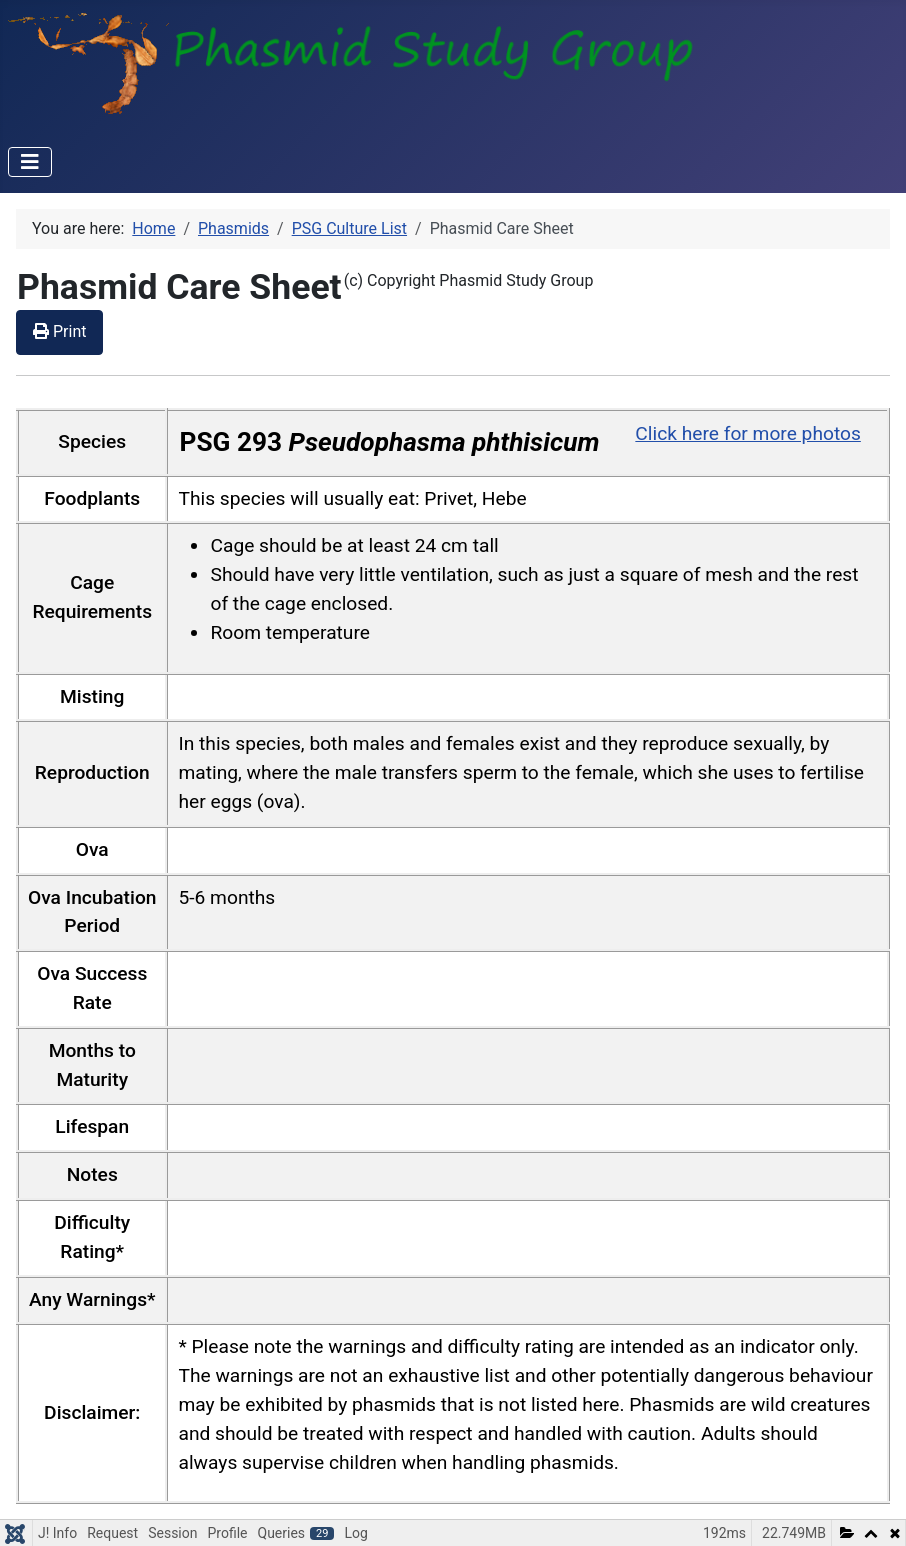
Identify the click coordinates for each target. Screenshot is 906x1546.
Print (59, 331)
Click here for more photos (747, 433)
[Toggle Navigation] (30, 162)
